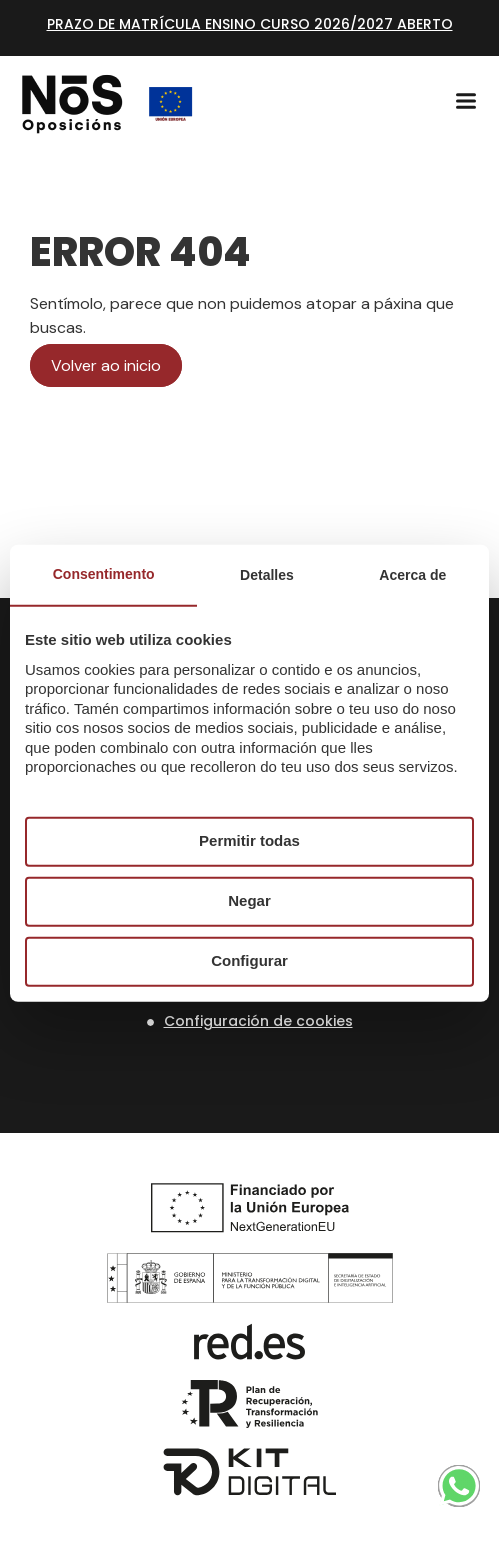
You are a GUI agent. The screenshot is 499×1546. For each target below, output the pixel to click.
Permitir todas (249, 840)
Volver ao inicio (106, 365)
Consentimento (104, 573)
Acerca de (412, 574)
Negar (249, 900)
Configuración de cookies (258, 1021)
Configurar (249, 960)
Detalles (267, 574)
